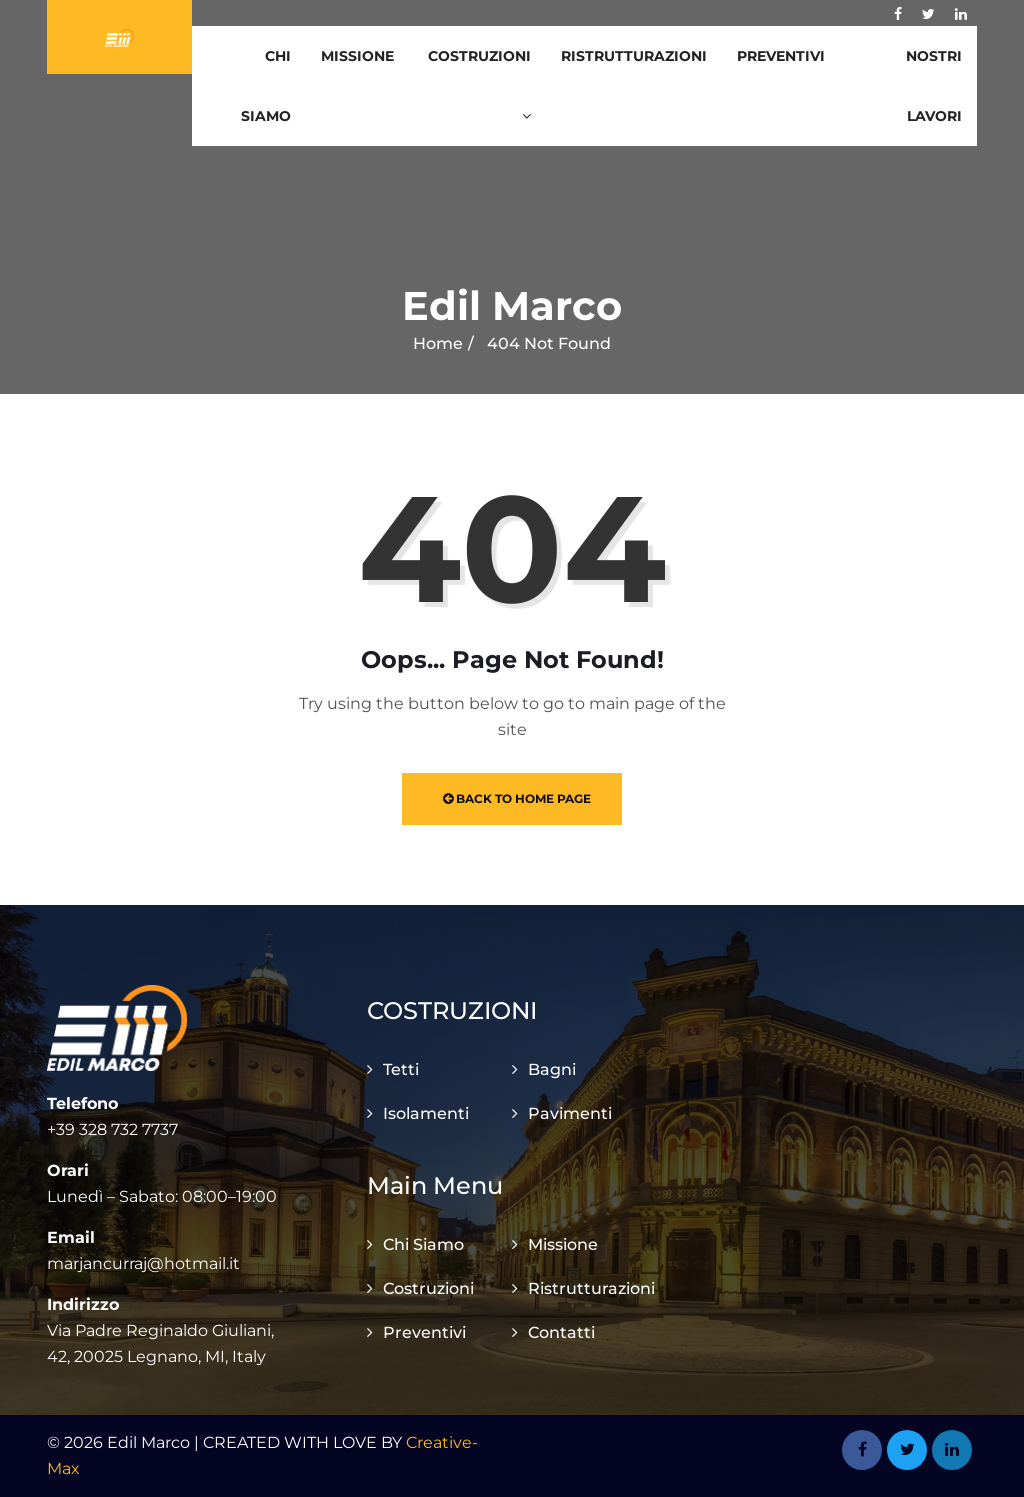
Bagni (552, 1069)
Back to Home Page (517, 798)
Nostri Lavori (934, 86)
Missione (357, 56)
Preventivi (781, 56)
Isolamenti (426, 1113)
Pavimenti (570, 1113)
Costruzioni (479, 85)
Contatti (561, 1332)
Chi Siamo (266, 86)
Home (438, 343)
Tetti (401, 1069)
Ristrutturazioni (634, 56)
